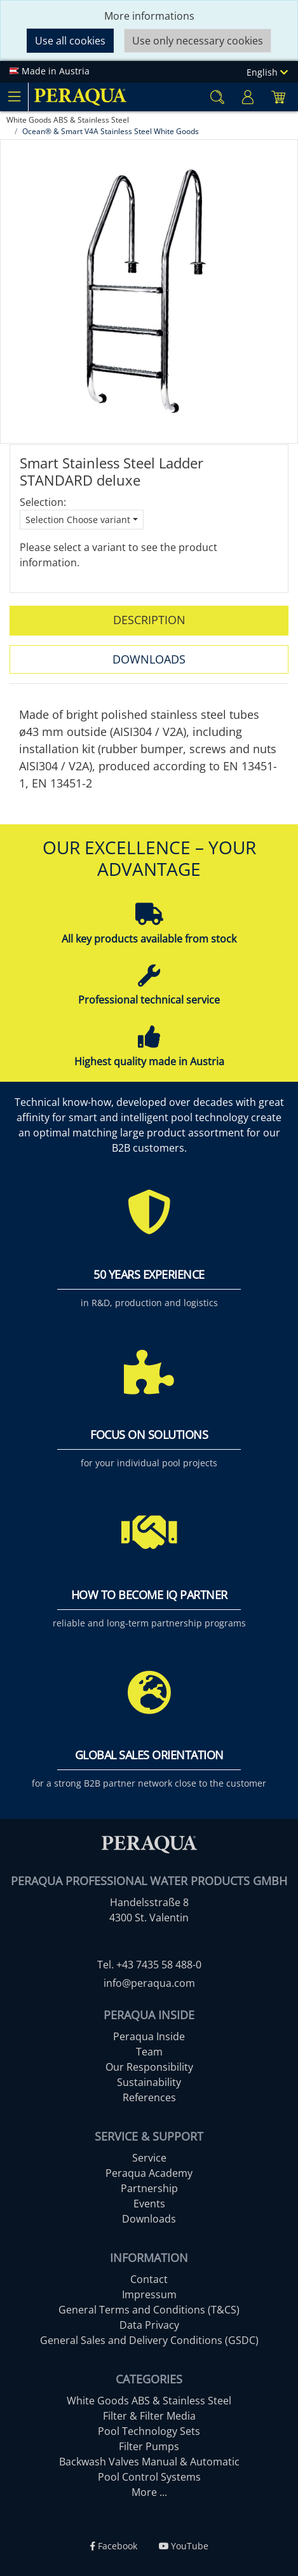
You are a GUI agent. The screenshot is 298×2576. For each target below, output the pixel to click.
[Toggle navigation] (14, 96)
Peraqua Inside (149, 2036)
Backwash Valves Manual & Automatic (149, 2462)
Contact (149, 2279)
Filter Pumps (149, 2446)
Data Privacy (149, 2325)
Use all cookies (70, 41)
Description (149, 619)
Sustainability (149, 2082)
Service (149, 2158)
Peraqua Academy (149, 2173)
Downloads (149, 659)
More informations (149, 16)
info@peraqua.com (149, 1983)
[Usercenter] (247, 97)
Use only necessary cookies (197, 41)
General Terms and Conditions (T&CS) (149, 2310)
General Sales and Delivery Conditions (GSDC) (149, 2340)
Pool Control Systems (149, 2477)
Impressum (149, 2294)
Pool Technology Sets (149, 2431)
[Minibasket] (278, 97)
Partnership (149, 2188)
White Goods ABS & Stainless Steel (149, 2401)
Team (149, 2052)
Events (149, 2204)
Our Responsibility (149, 2067)
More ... (149, 2492)
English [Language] (267, 72)
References (149, 2097)
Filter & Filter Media (149, 2416)
